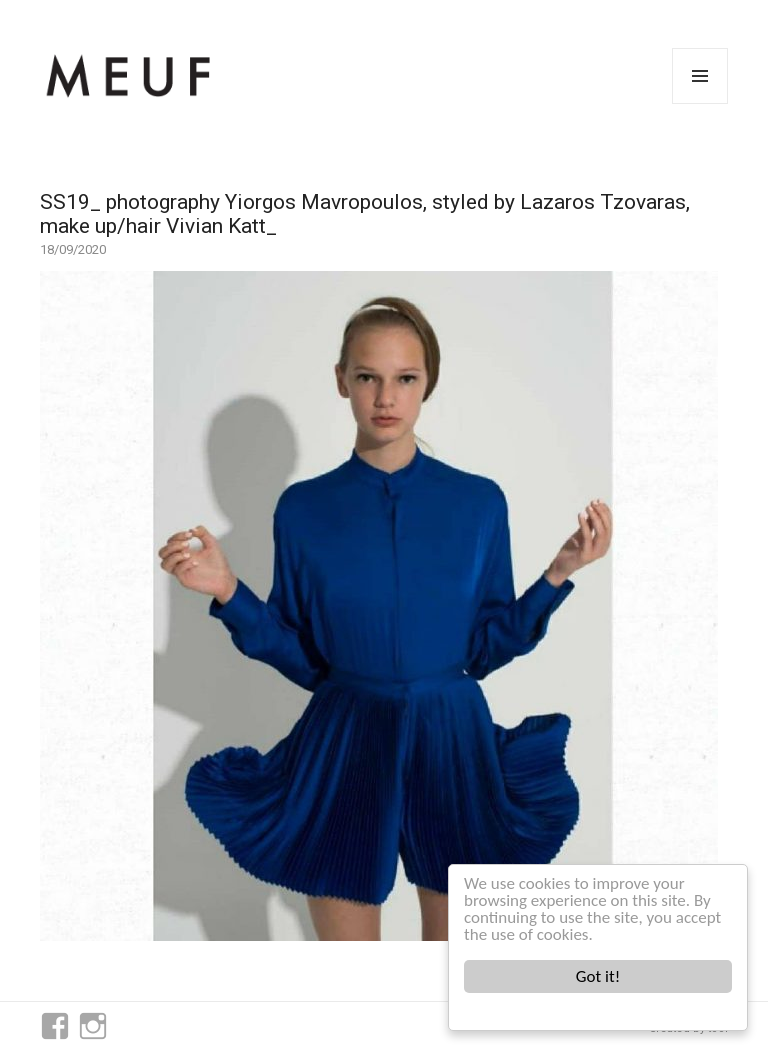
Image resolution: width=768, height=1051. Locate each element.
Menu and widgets (700, 103)
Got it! (598, 976)
